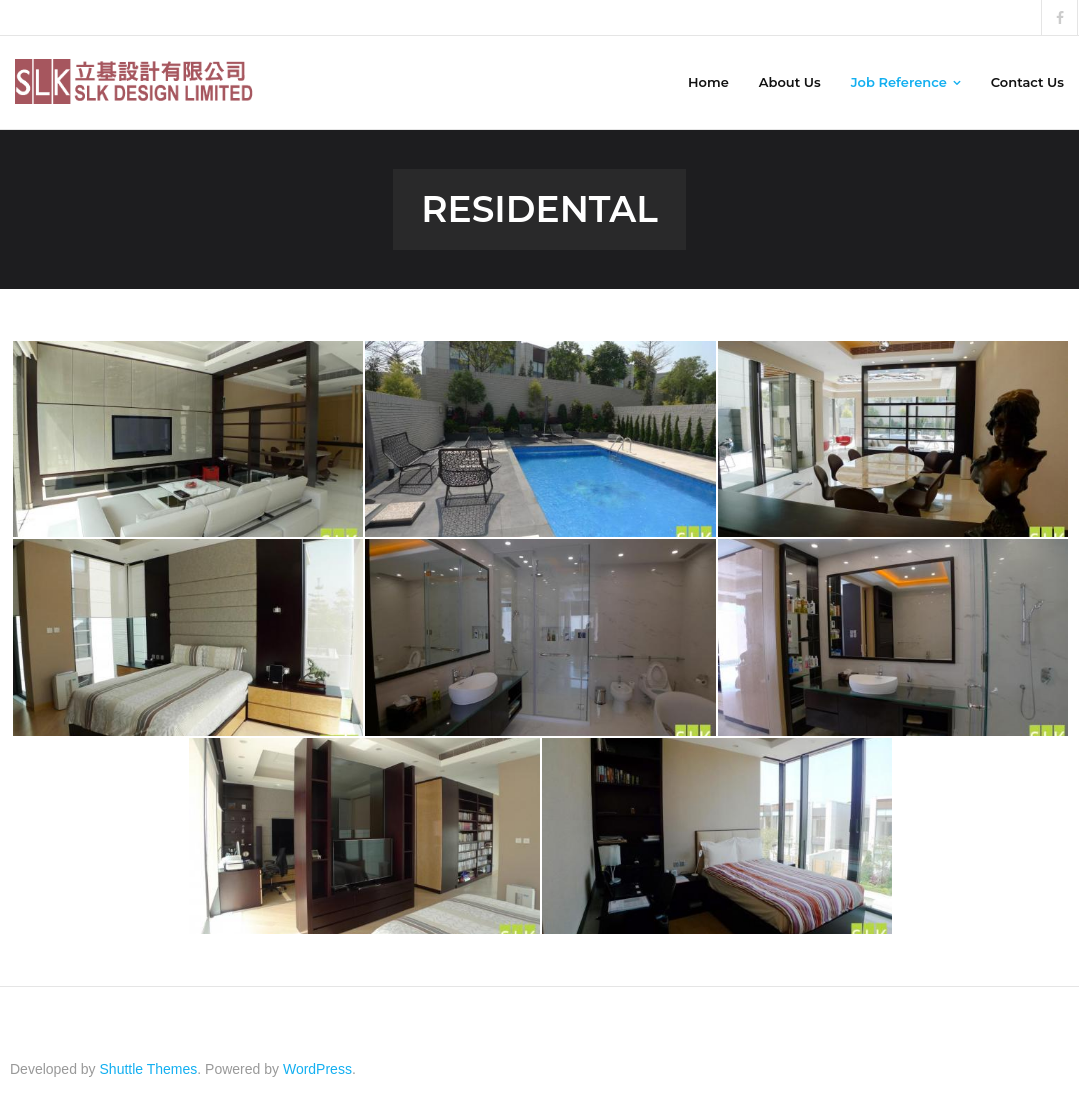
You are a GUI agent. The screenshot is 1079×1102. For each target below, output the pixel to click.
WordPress (317, 1069)
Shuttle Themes (149, 1069)
